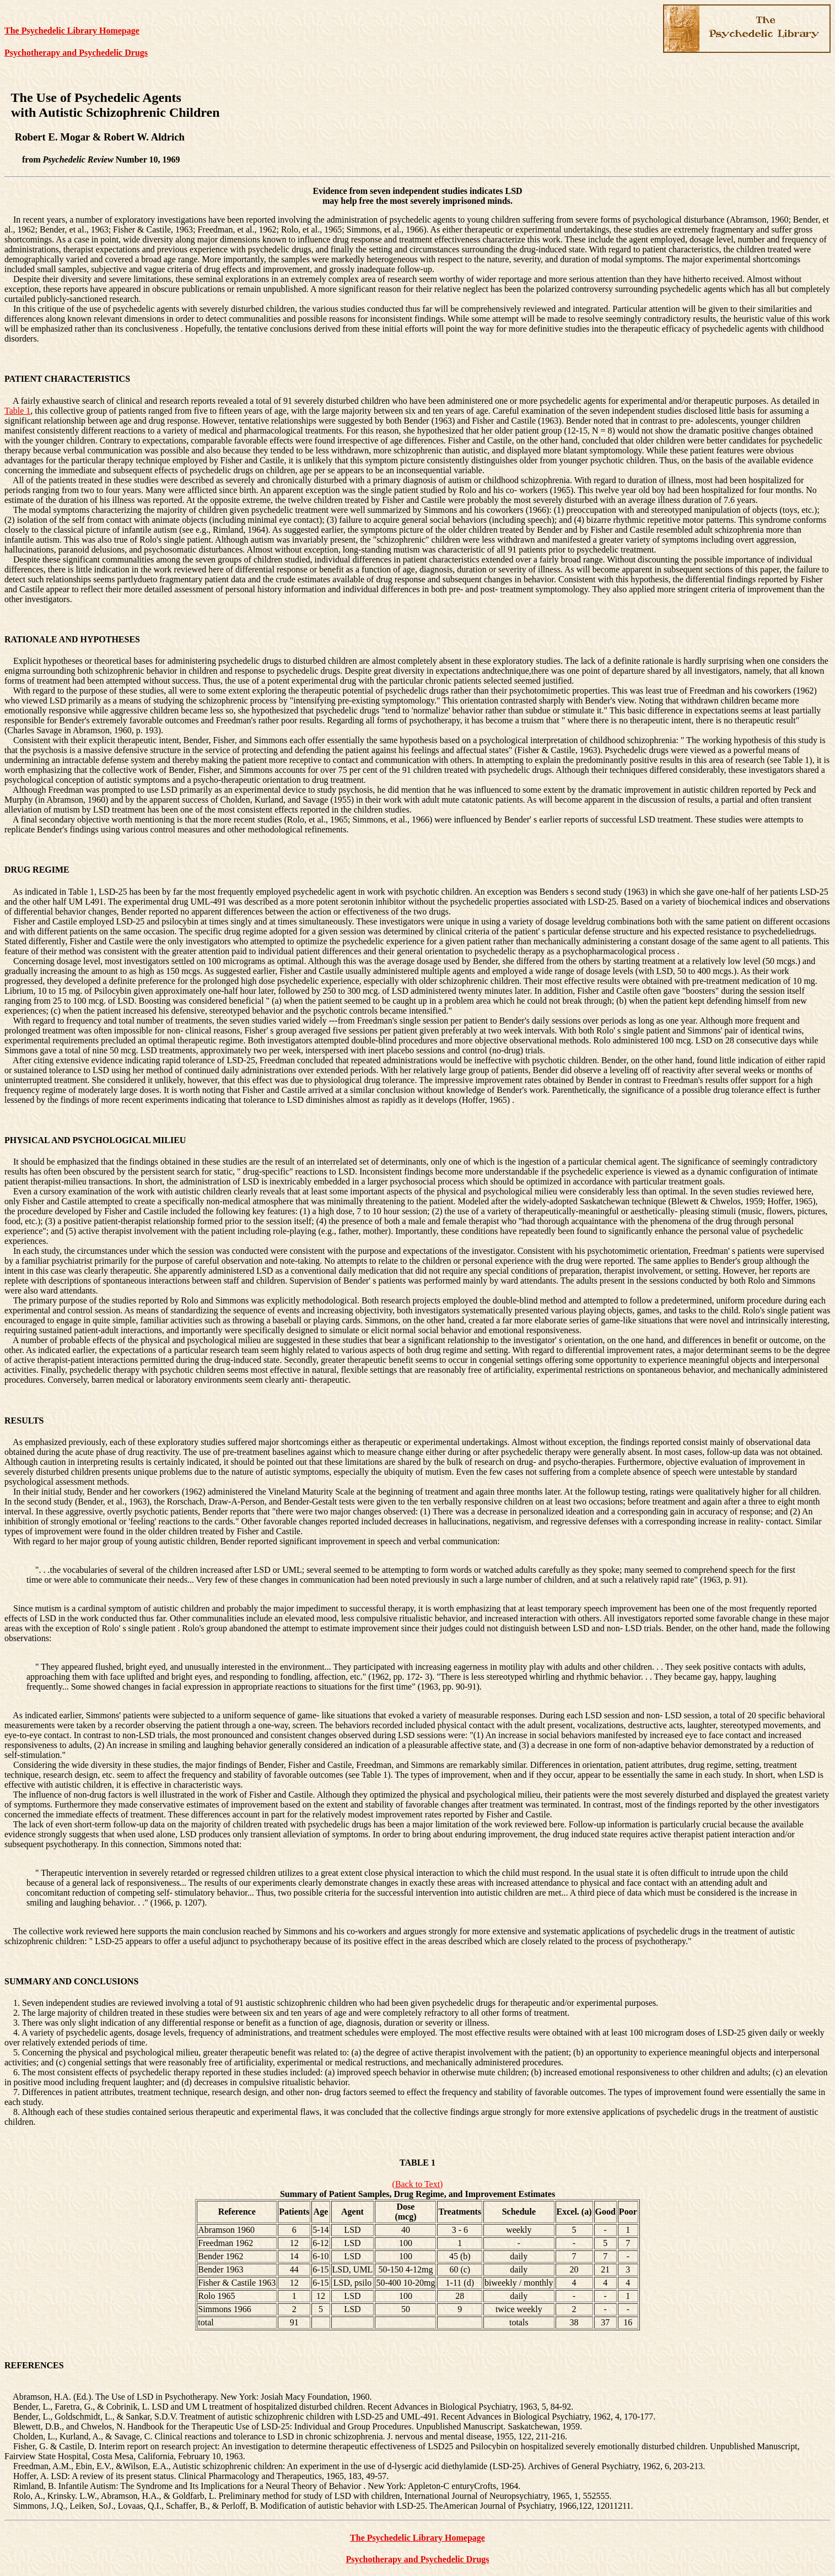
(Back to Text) (417, 2184)
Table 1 (17, 410)
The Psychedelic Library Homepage (71, 30)
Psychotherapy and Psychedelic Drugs (76, 52)
